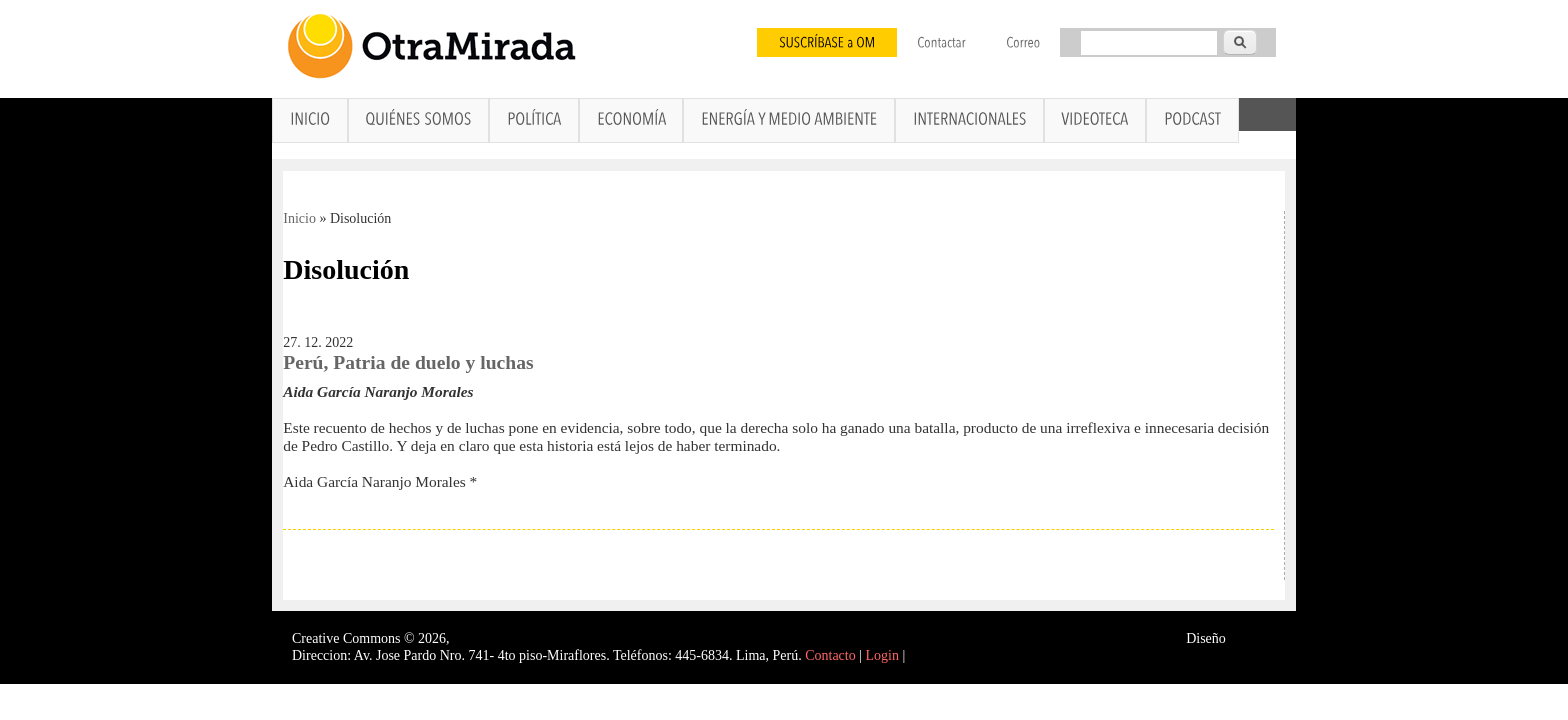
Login (882, 655)
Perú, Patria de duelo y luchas (408, 362)
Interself (1252, 638)
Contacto (830, 655)
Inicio (299, 218)
